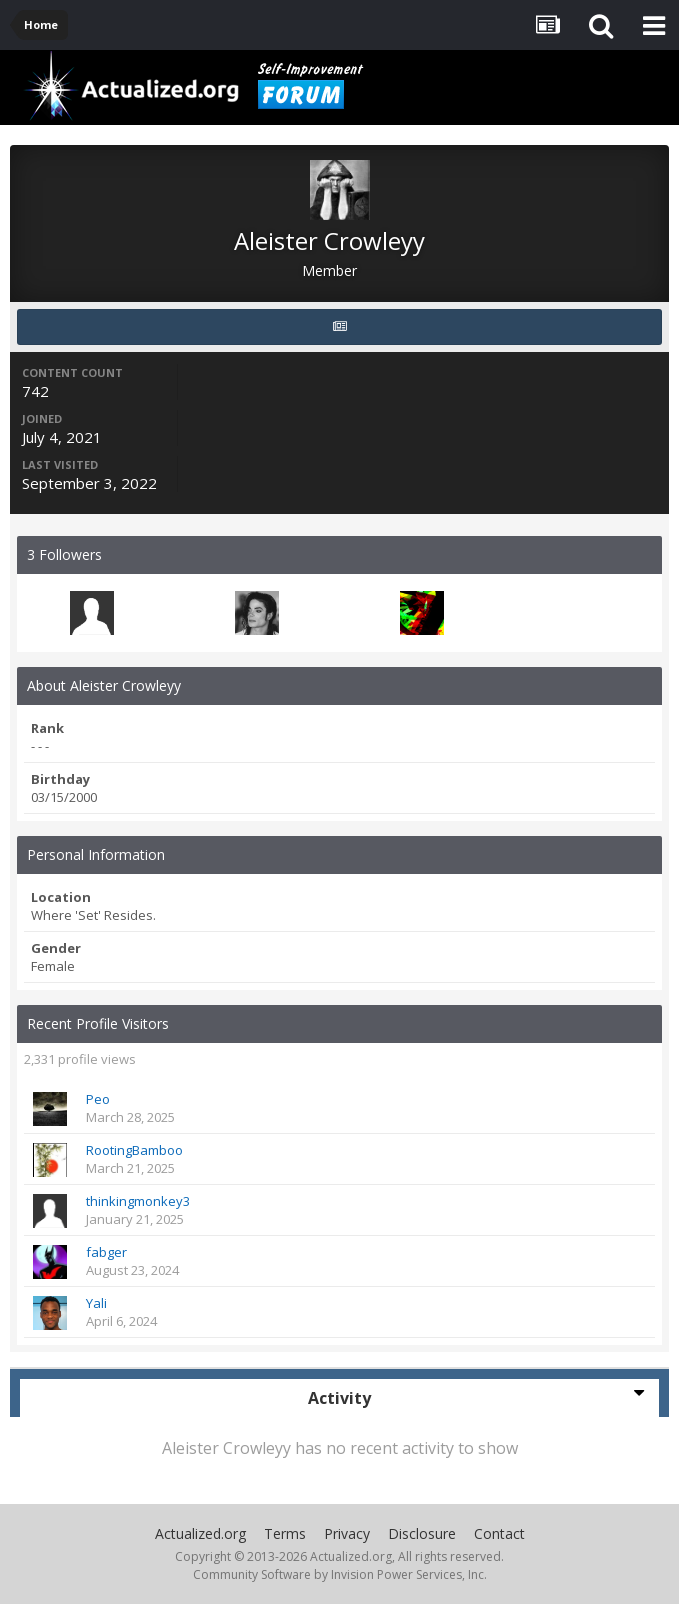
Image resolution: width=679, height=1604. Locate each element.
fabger (106, 1252)
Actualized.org (200, 1533)
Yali (96, 1303)
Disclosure (422, 1533)
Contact (499, 1533)
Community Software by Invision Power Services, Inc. (340, 1574)
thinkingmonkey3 (138, 1201)
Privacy (347, 1533)
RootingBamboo (134, 1150)
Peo (98, 1099)
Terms (285, 1533)
